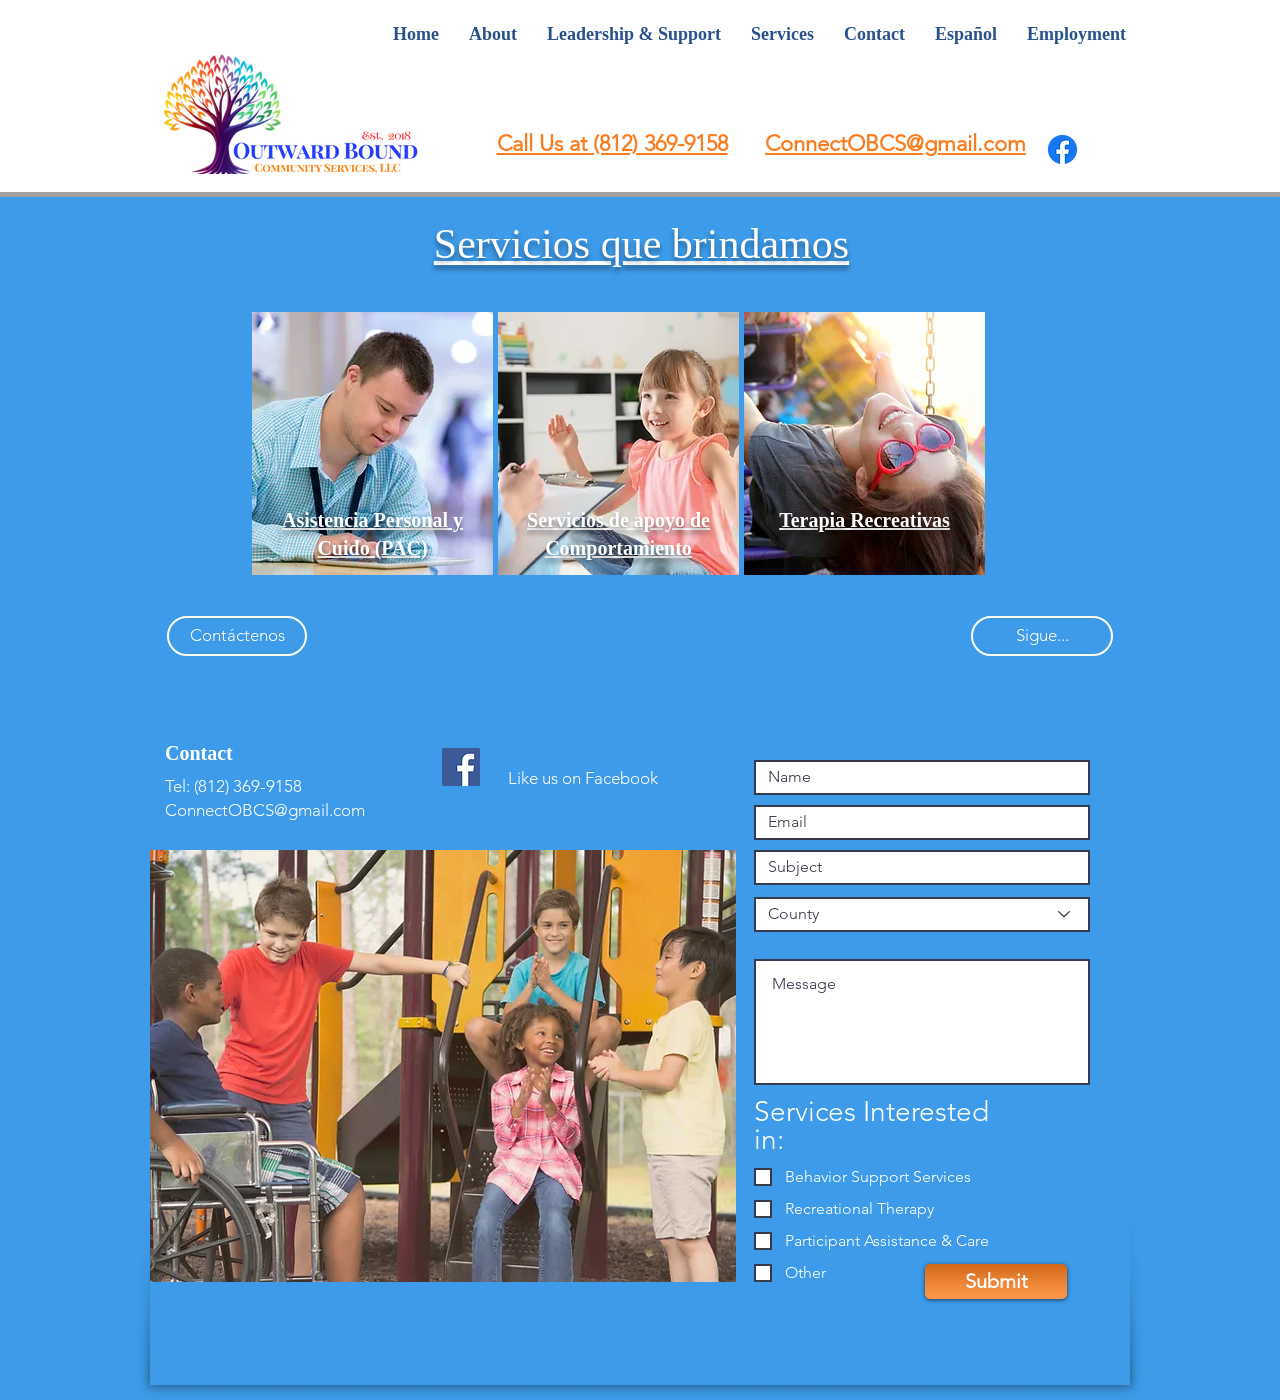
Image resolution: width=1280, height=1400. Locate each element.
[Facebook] (1062, 149)
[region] (372, 443)
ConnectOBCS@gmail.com (265, 810)
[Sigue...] (1042, 636)
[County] (922, 914)
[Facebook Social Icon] (461, 767)
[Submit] (996, 1281)
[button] (864, 520)
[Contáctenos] (237, 636)
